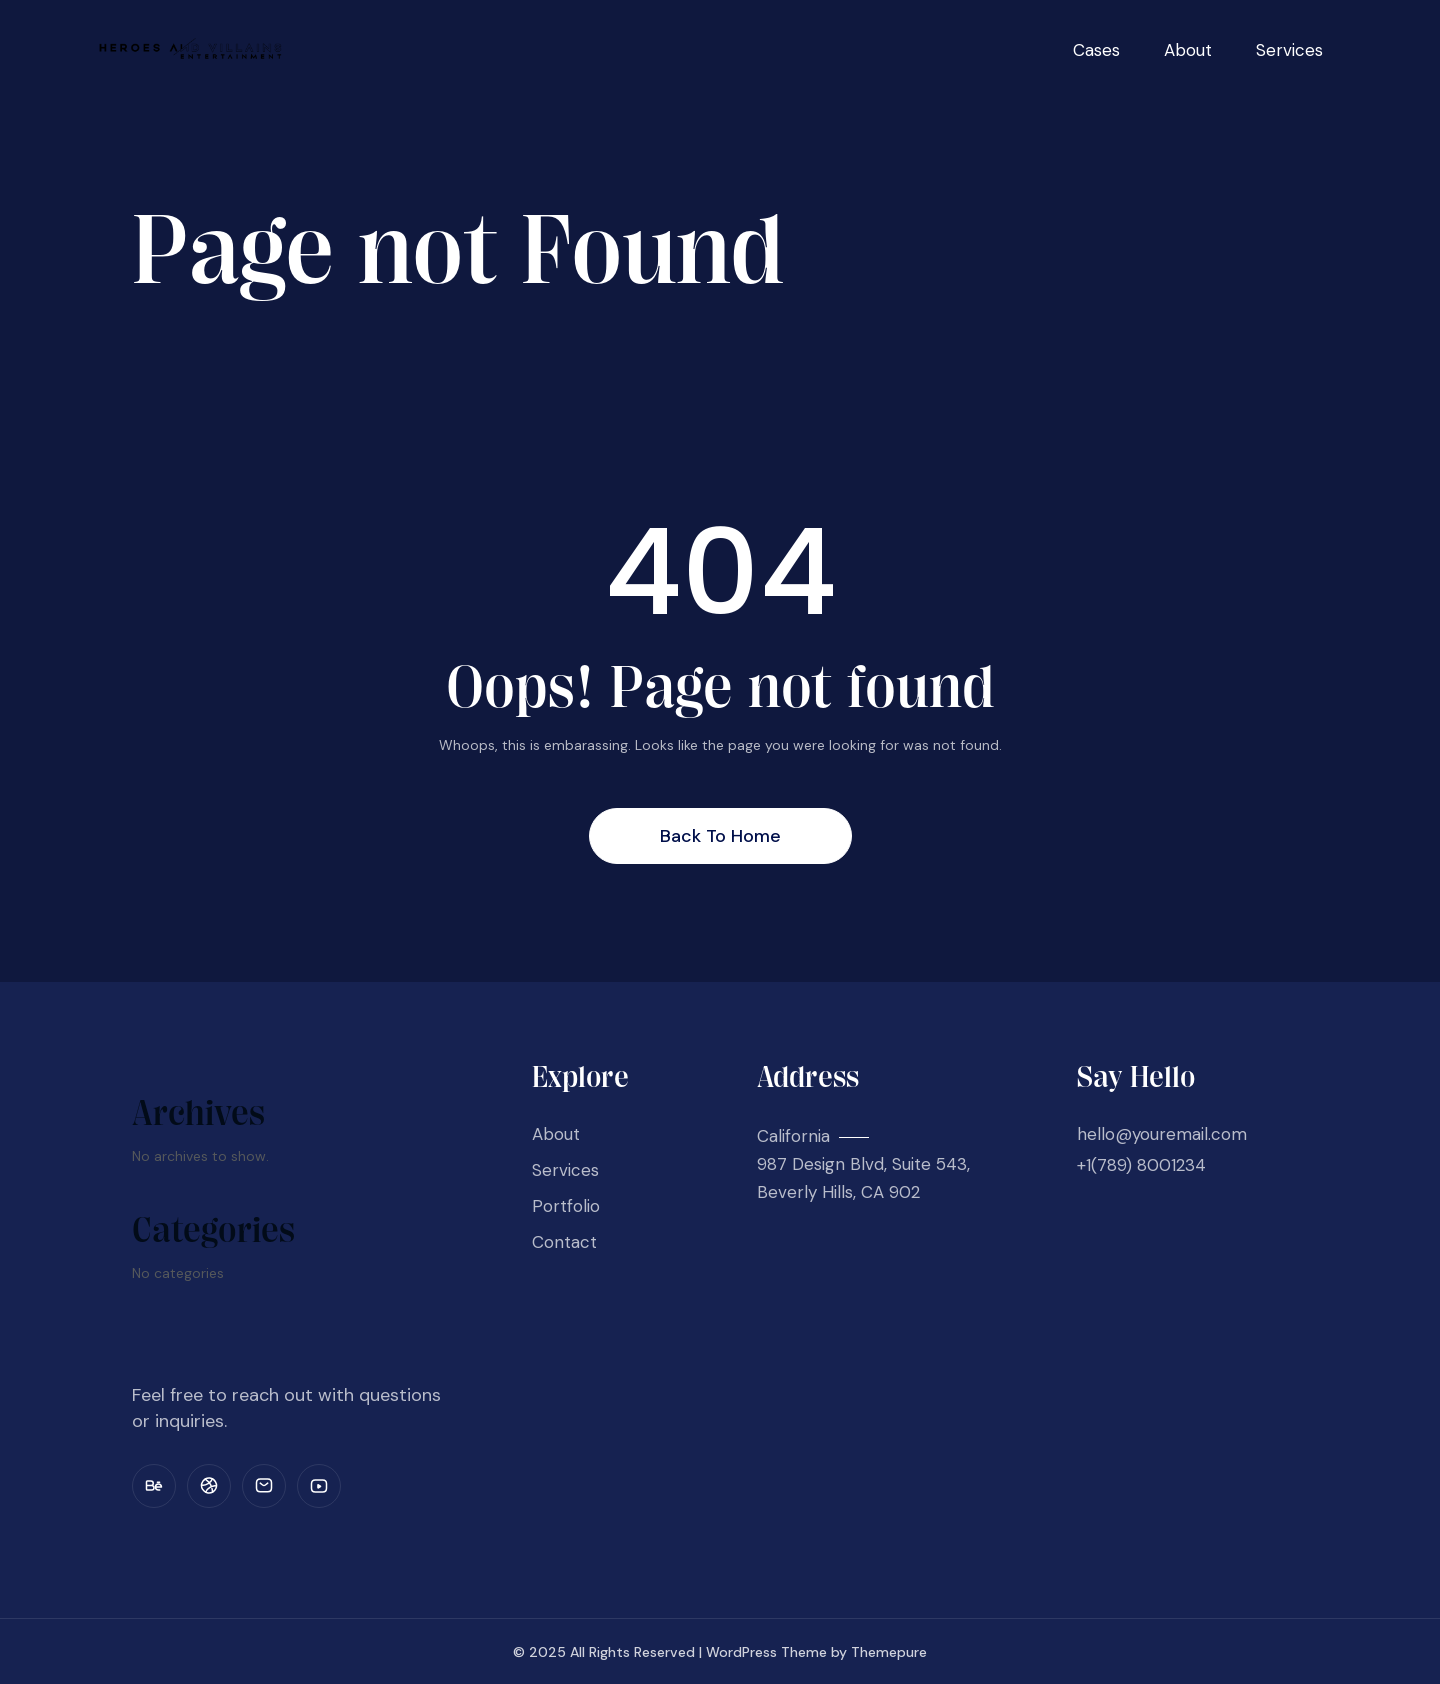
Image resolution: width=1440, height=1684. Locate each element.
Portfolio (566, 1206)
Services (1289, 50)
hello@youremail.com (1162, 1134)
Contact (564, 1242)
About (1188, 50)
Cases (1096, 50)
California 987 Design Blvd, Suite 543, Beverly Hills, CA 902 (863, 1164)
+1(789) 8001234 (1141, 1165)
